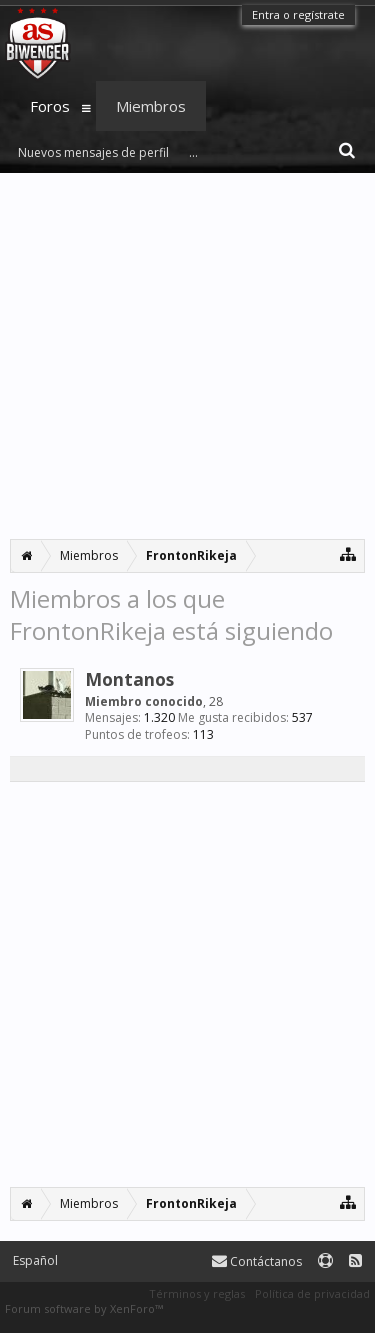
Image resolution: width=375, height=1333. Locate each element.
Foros (50, 106)
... (193, 152)
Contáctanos (257, 1261)
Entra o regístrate (298, 14)
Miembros (151, 106)
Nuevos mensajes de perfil (93, 152)
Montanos (129, 679)
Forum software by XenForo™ (84, 1308)
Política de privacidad (312, 1293)
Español (35, 1260)
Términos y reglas (197, 1293)
